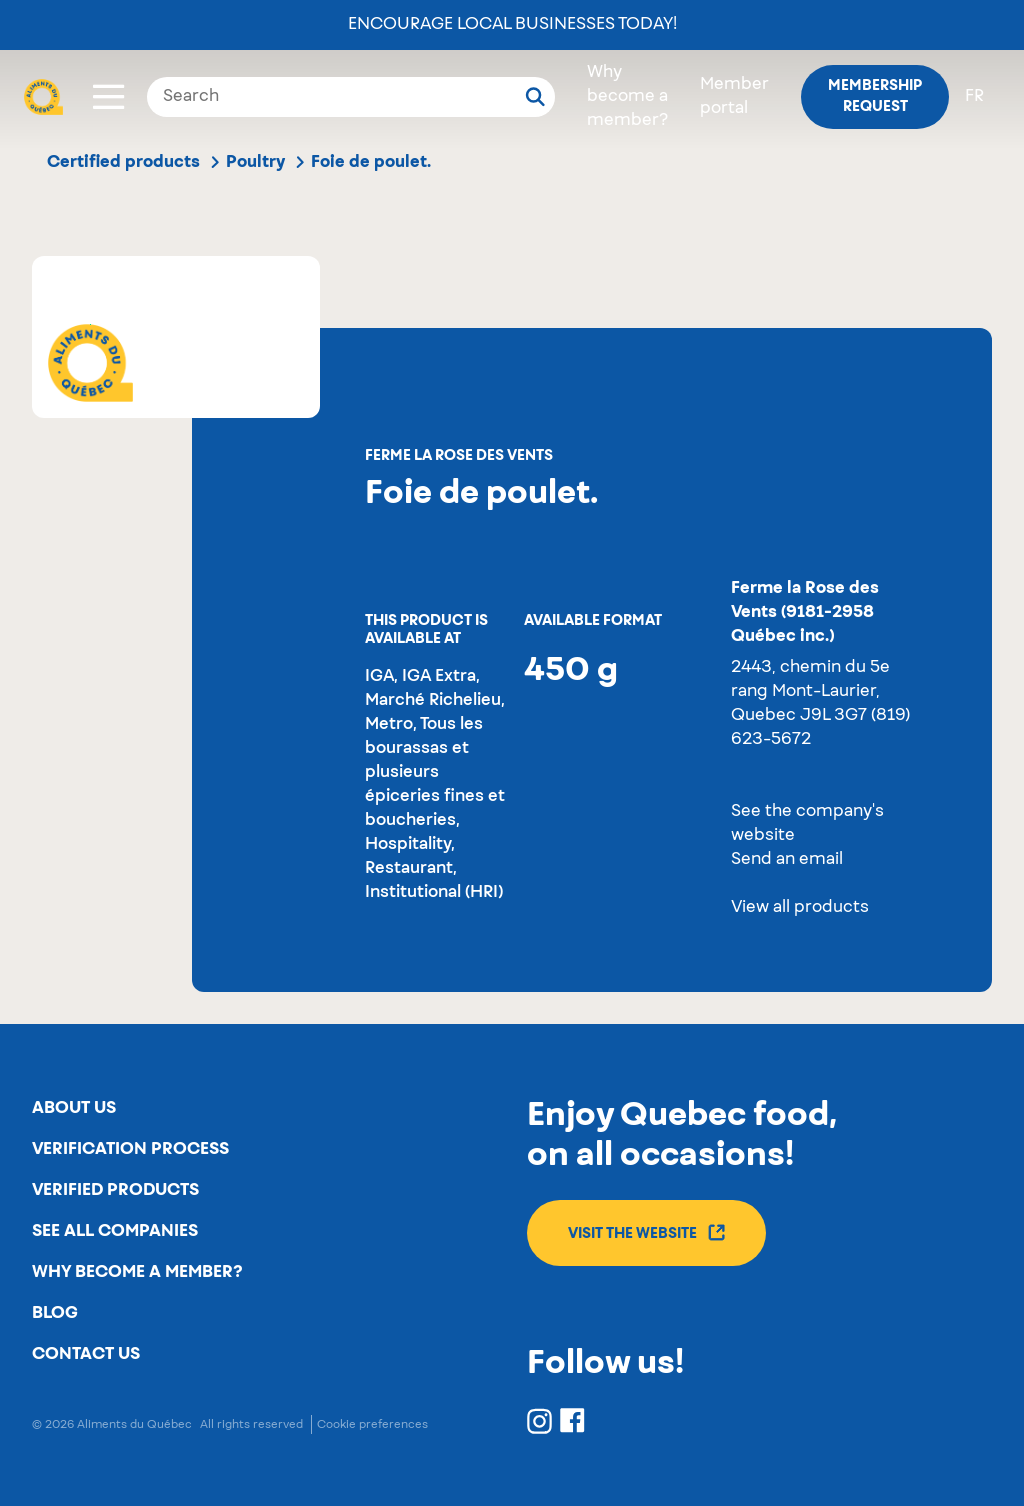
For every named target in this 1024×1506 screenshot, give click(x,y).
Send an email (787, 860)
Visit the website (646, 1232)
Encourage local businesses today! (512, 25)
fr (974, 97)
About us (74, 1108)
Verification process (130, 1149)
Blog (55, 1313)
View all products (800, 908)
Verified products (115, 1190)
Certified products (123, 162)
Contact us (86, 1354)
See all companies (115, 1231)
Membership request (875, 96)
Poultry (255, 162)
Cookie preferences (372, 1424)
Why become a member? (627, 97)
